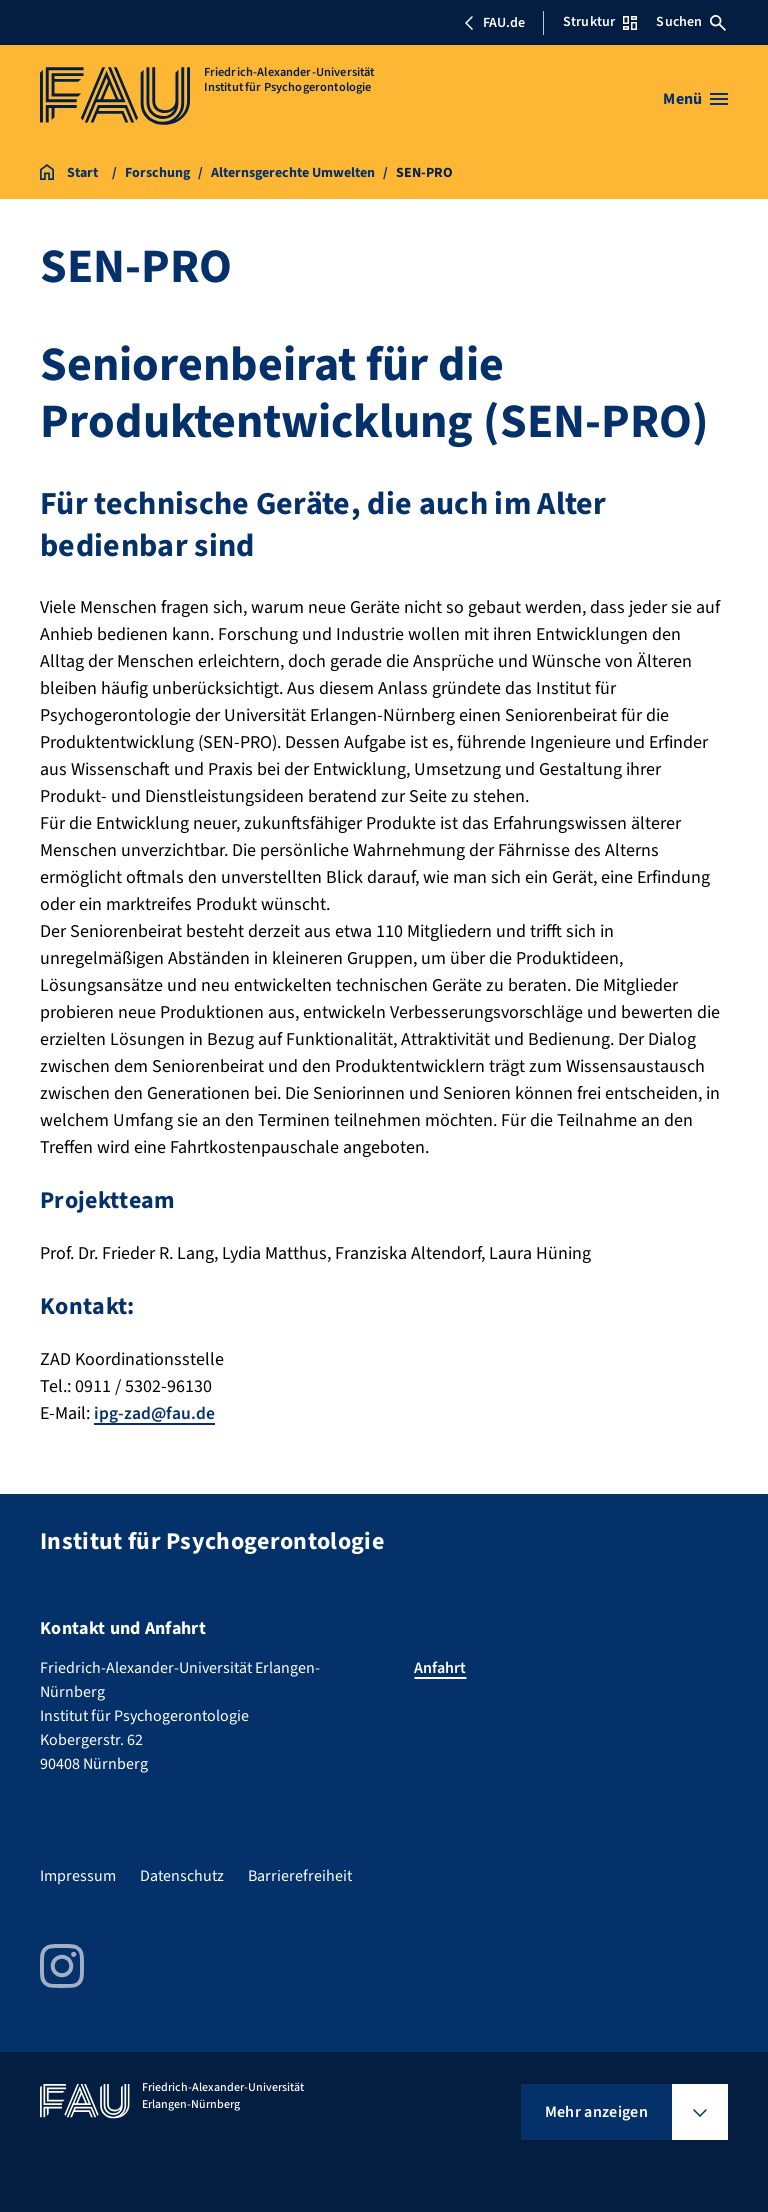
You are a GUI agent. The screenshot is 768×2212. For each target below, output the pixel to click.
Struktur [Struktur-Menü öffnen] (600, 22)
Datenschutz (182, 1876)
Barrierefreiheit (300, 1876)
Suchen (691, 22)
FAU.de (494, 23)
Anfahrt (440, 1668)
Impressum (78, 1876)
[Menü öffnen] (695, 99)
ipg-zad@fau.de (155, 1413)
